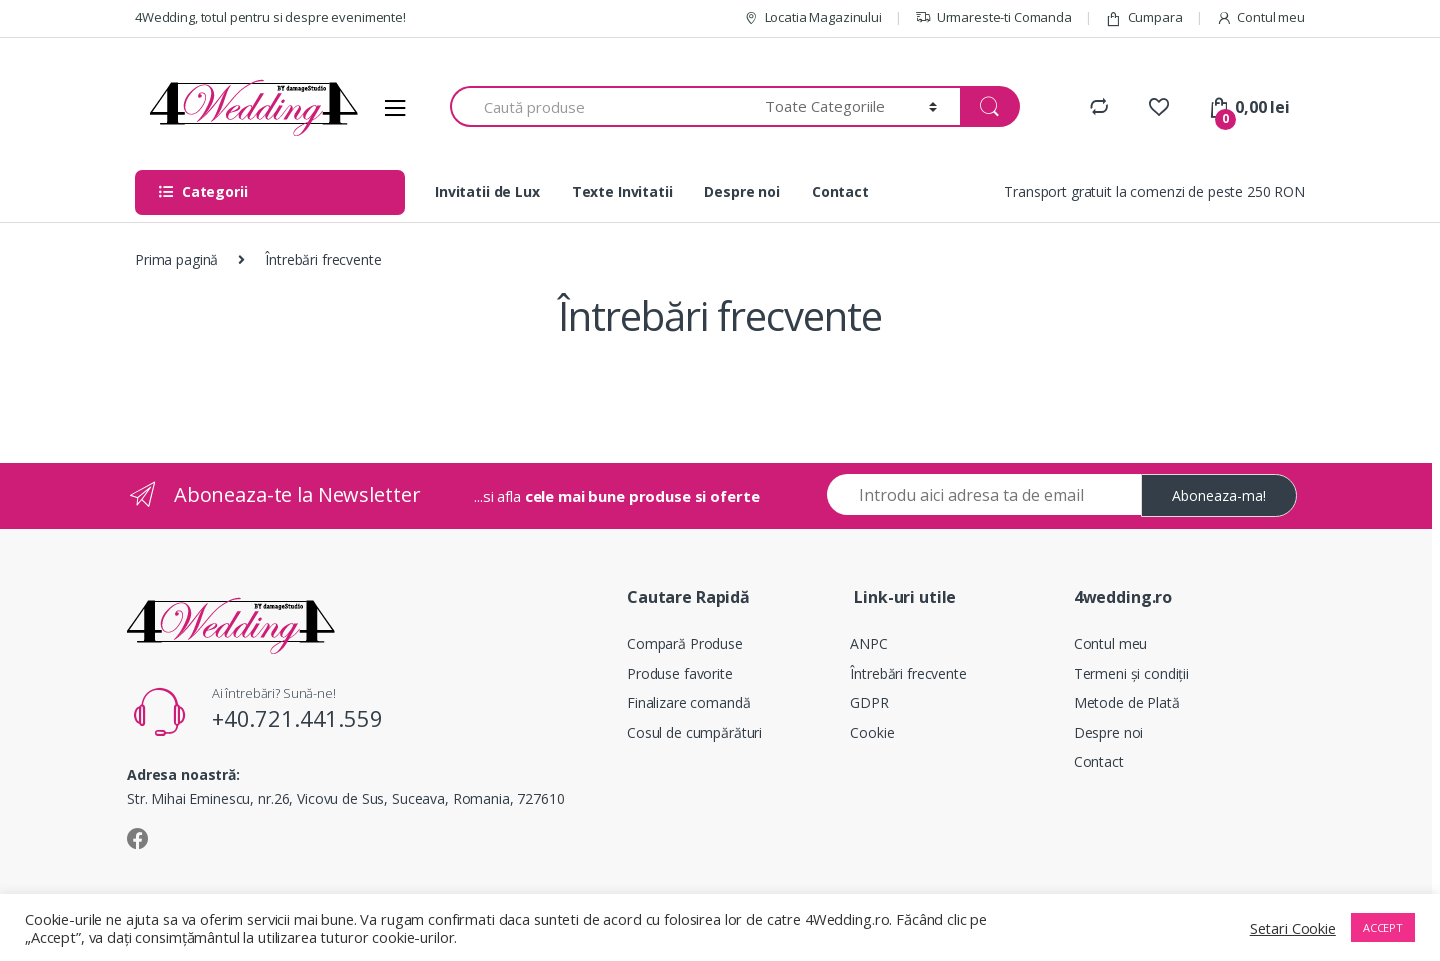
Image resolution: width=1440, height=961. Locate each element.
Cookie (872, 732)
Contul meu (1260, 17)
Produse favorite (680, 673)
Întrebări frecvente (908, 673)
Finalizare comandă (688, 702)
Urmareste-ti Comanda (993, 17)
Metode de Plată (1127, 702)
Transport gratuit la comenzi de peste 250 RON (1154, 191)
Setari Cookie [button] (1293, 928)
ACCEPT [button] (1383, 927)
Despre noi (742, 191)
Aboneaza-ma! (1219, 495)
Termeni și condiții (1131, 673)
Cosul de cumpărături (694, 732)
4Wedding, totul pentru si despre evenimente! (270, 17)
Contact (840, 191)
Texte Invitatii (622, 191)
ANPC (868, 643)
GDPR (869, 702)
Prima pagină (176, 259)
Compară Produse (685, 643)
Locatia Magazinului (812, 17)
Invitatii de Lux (487, 191)
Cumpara (1144, 17)
